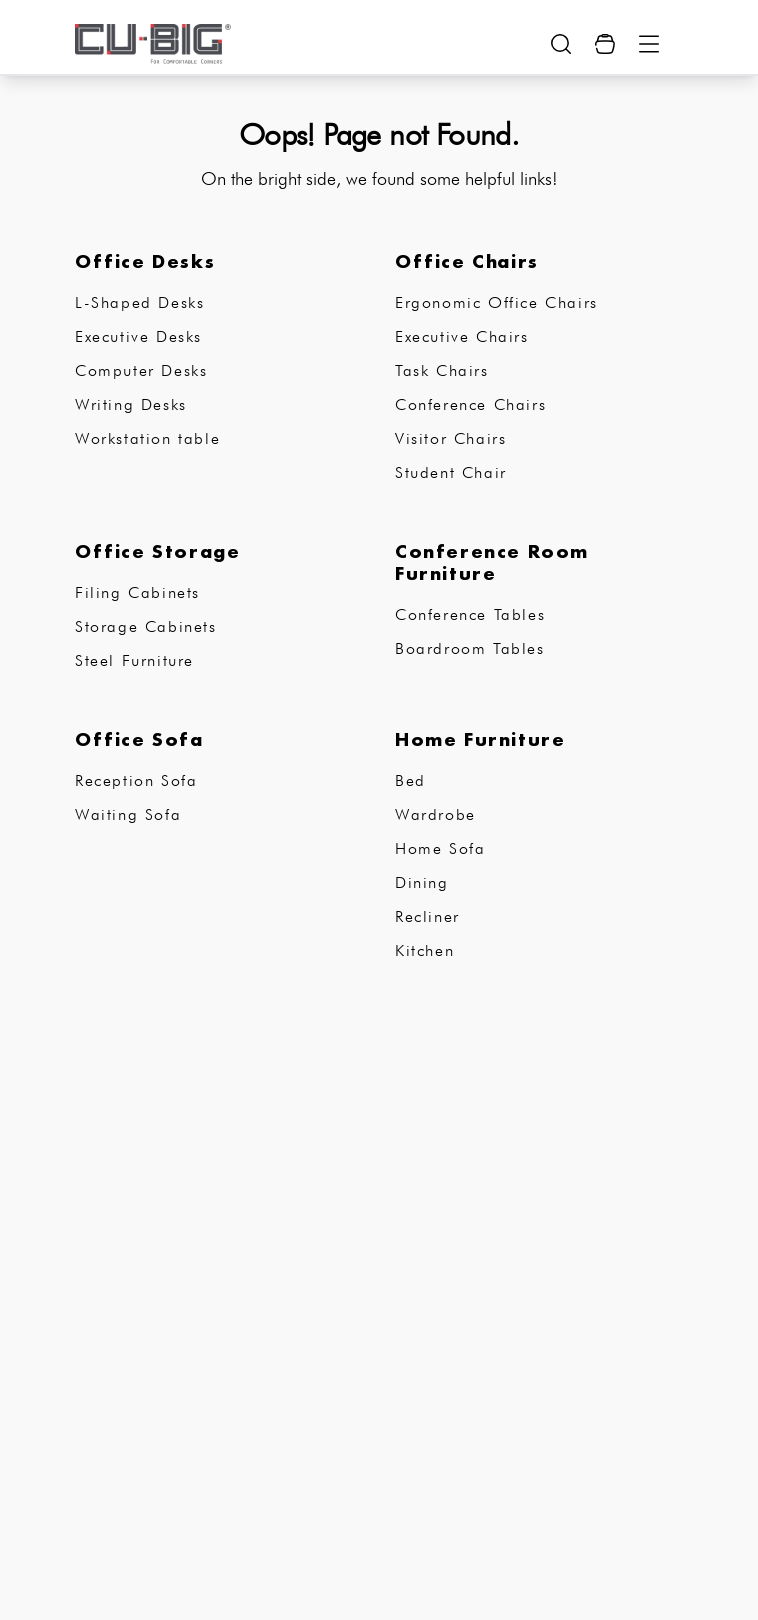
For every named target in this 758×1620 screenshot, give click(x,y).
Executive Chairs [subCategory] (462, 336)
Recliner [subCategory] (427, 916)
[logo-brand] (153, 44)
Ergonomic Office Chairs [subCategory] (496, 302)
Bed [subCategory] (410, 780)
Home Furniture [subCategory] (480, 739)
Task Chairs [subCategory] (442, 370)
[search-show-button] (561, 44)
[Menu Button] (649, 44)
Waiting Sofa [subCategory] (128, 814)
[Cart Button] (605, 44)
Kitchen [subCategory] (424, 950)
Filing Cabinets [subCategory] (137, 592)
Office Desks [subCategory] (145, 261)
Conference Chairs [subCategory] (470, 404)
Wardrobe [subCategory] (435, 814)
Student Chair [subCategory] (451, 472)
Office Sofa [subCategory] (139, 739)
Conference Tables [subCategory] (470, 614)
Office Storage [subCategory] (157, 551)
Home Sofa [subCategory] (440, 848)
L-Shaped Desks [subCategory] (139, 302)
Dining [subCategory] (422, 882)
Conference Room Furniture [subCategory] (492, 562)
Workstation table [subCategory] (147, 438)
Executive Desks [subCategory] (138, 336)
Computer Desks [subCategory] (141, 370)
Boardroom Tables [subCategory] (470, 648)
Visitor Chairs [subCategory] (450, 438)
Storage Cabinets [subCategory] (146, 626)
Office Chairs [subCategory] (467, 261)
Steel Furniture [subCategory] (134, 660)
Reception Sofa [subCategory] (136, 780)
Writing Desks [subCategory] (131, 404)
